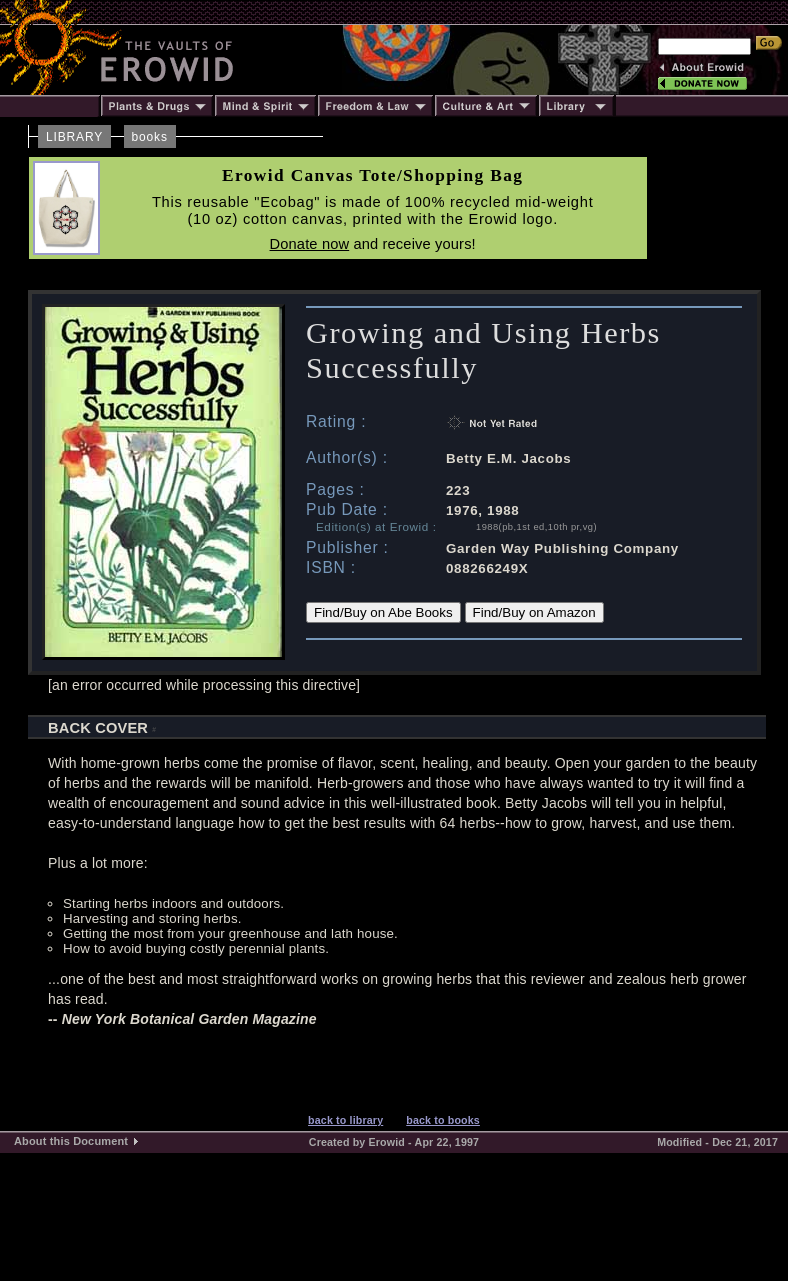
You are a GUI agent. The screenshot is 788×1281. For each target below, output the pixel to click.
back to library (345, 1120)
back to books (443, 1120)
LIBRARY (74, 137)
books (150, 137)
